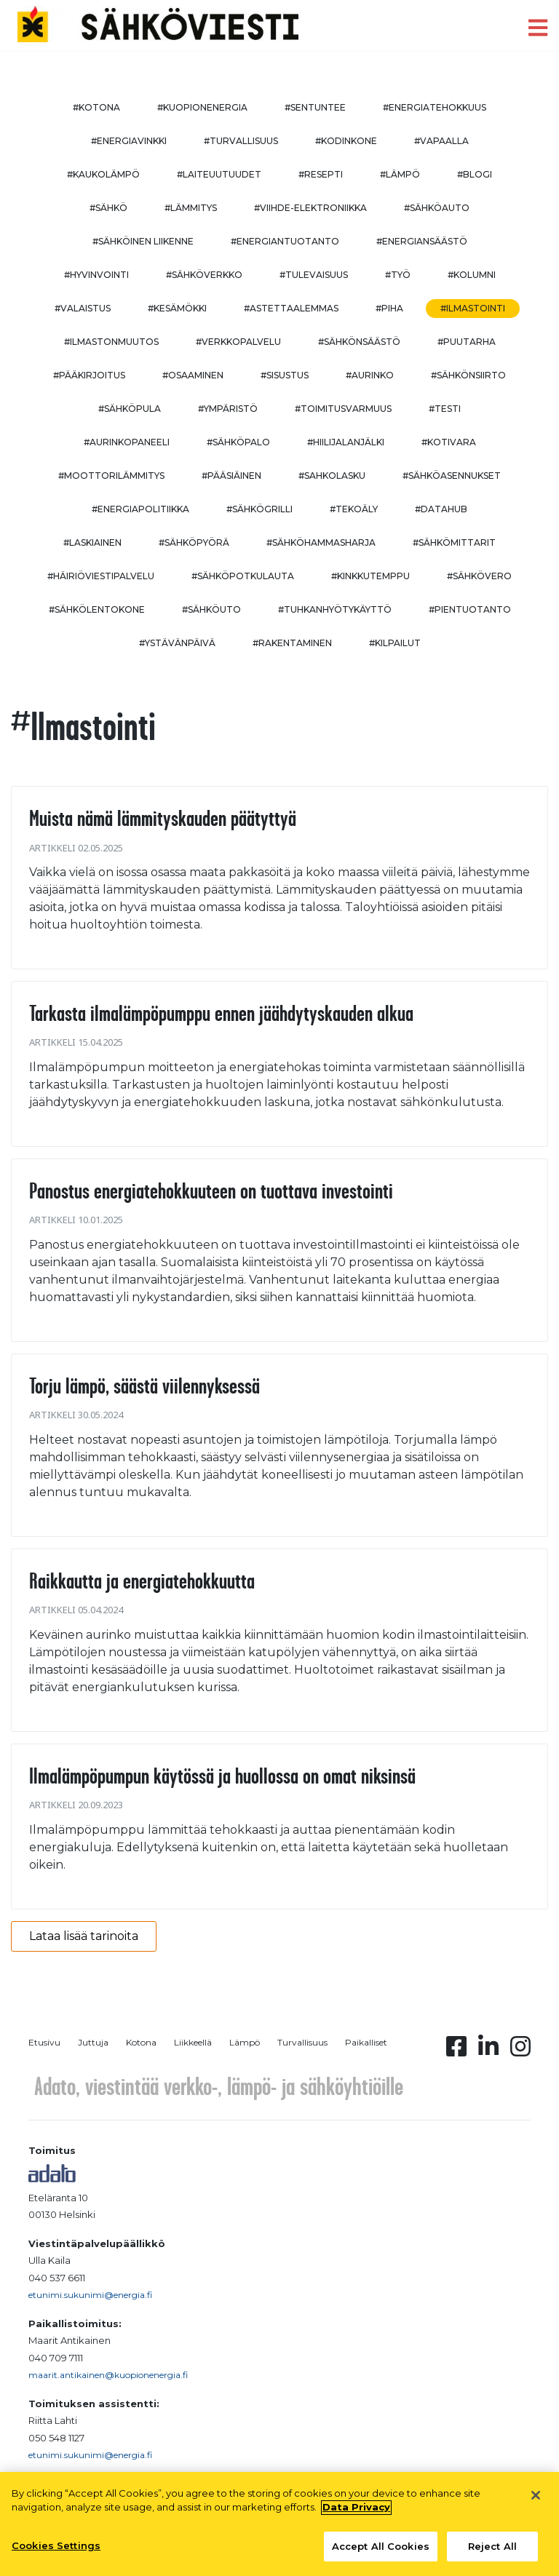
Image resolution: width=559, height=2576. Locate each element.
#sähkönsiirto (468, 375)
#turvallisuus (241, 140)
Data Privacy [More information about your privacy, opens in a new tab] (356, 2513)
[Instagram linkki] (520, 2050)
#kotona (96, 107)
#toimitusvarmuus (343, 408)
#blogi (474, 174)
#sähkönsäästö (359, 341)
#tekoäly (354, 509)
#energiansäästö (421, 241)
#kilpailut (395, 642)
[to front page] (157, 24)
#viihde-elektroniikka (310, 207)
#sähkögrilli (259, 509)
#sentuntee (315, 107)
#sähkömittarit (454, 542)
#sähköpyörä (194, 542)
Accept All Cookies (380, 2553)
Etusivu (44, 2042)
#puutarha (466, 341)
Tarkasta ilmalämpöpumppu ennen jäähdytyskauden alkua (221, 1013)
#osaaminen (192, 375)
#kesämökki (177, 308)
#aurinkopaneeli (127, 442)
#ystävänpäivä (177, 642)
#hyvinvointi (96, 274)
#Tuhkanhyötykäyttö (335, 609)
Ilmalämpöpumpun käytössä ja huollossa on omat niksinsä (222, 1775)
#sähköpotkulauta (242, 576)
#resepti (320, 174)
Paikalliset (366, 2042)
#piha (389, 308)
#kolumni (472, 274)
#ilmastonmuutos (111, 341)
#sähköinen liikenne (143, 241)
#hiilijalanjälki (345, 442)
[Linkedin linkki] (488, 2050)
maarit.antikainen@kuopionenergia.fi (108, 2374)
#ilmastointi (472, 308)
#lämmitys (190, 207)
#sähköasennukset (452, 475)
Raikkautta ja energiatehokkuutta (142, 1580)
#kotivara (448, 442)
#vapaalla (441, 140)
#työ (398, 274)
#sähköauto (436, 207)
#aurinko (370, 375)
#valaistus (83, 308)
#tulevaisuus (314, 274)
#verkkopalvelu (238, 341)
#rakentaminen (292, 642)
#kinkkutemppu (370, 576)
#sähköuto (211, 609)
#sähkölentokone (97, 609)
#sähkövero (479, 576)
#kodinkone (346, 140)
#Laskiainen (92, 542)
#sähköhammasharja (321, 542)
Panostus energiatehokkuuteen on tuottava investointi (211, 1190)
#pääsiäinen (231, 475)
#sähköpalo (238, 442)
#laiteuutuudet (219, 174)
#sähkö (108, 207)
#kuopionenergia (202, 107)
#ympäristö (228, 408)
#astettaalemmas (291, 308)
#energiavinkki (129, 140)
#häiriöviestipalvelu (100, 576)
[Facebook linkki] (456, 2050)
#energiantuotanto (285, 241)
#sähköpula (129, 408)
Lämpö (244, 2042)
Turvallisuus (302, 2042)
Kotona (141, 2042)
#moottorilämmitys (111, 475)
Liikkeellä (193, 2042)
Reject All (492, 2553)
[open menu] (537, 28)
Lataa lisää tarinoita (83, 1936)
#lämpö (400, 174)
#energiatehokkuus (434, 107)
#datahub (441, 509)
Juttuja (93, 2042)
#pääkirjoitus (89, 375)
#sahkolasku (331, 475)
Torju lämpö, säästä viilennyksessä (144, 1385)
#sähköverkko (204, 274)
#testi (445, 408)
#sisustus (285, 375)
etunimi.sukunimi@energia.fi (90, 2294)
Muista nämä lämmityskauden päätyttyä (162, 818)
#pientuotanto (470, 609)
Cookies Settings (56, 2552)
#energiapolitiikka (140, 509)
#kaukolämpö (103, 174)
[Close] (536, 2502)
